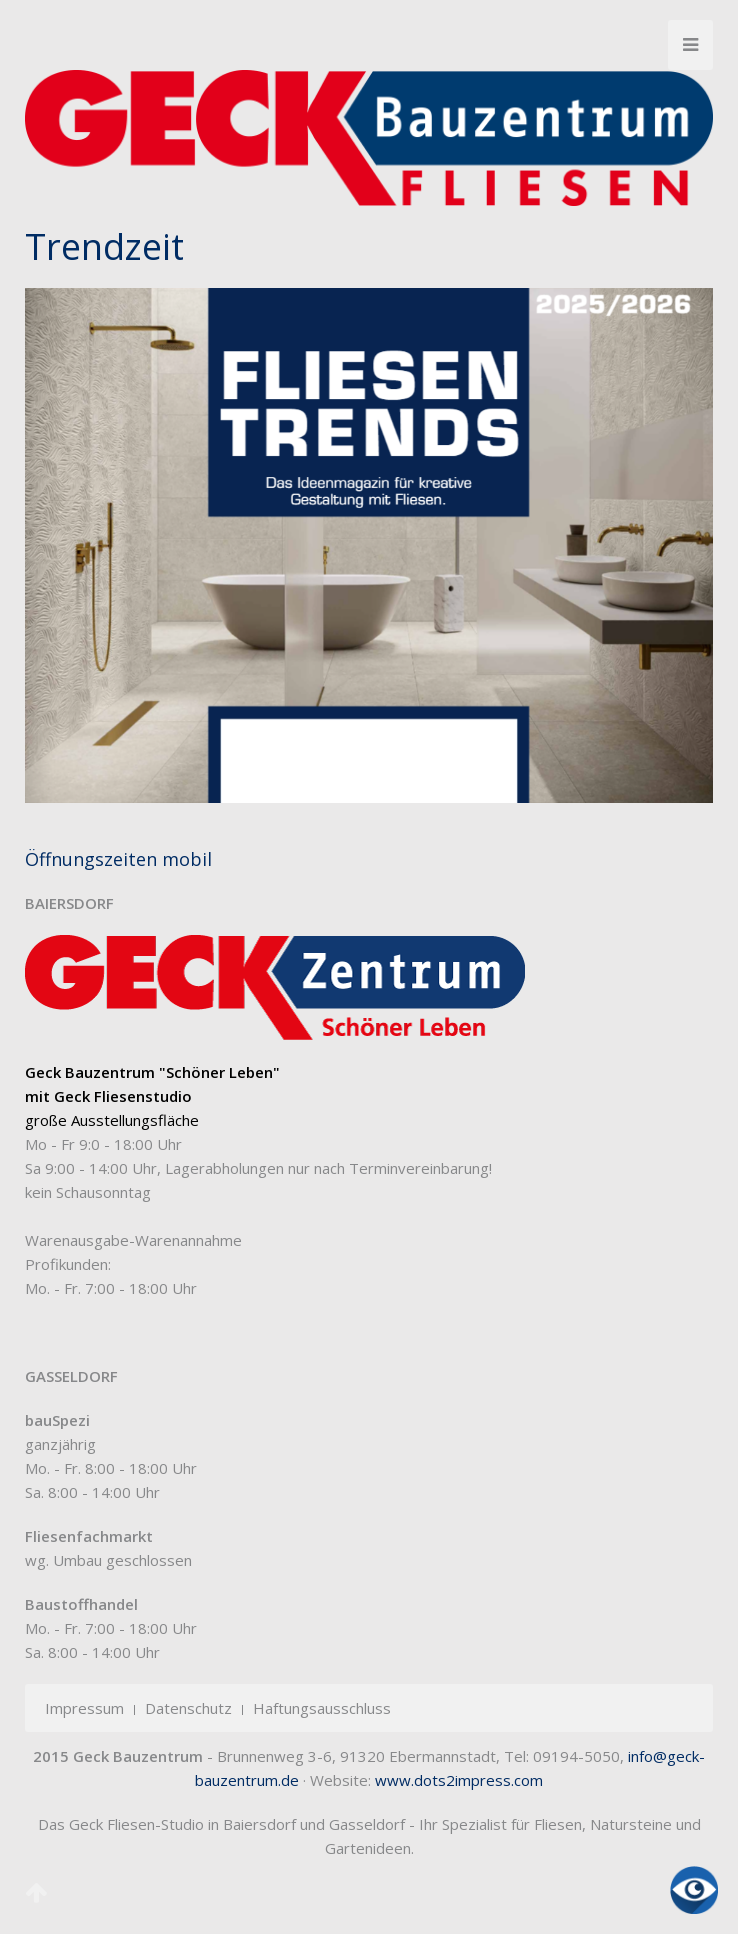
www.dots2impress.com (459, 1780)
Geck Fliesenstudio (123, 1096)
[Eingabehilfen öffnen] (694, 1890)
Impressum (84, 1708)
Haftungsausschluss (322, 1708)
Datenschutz (188, 1708)
